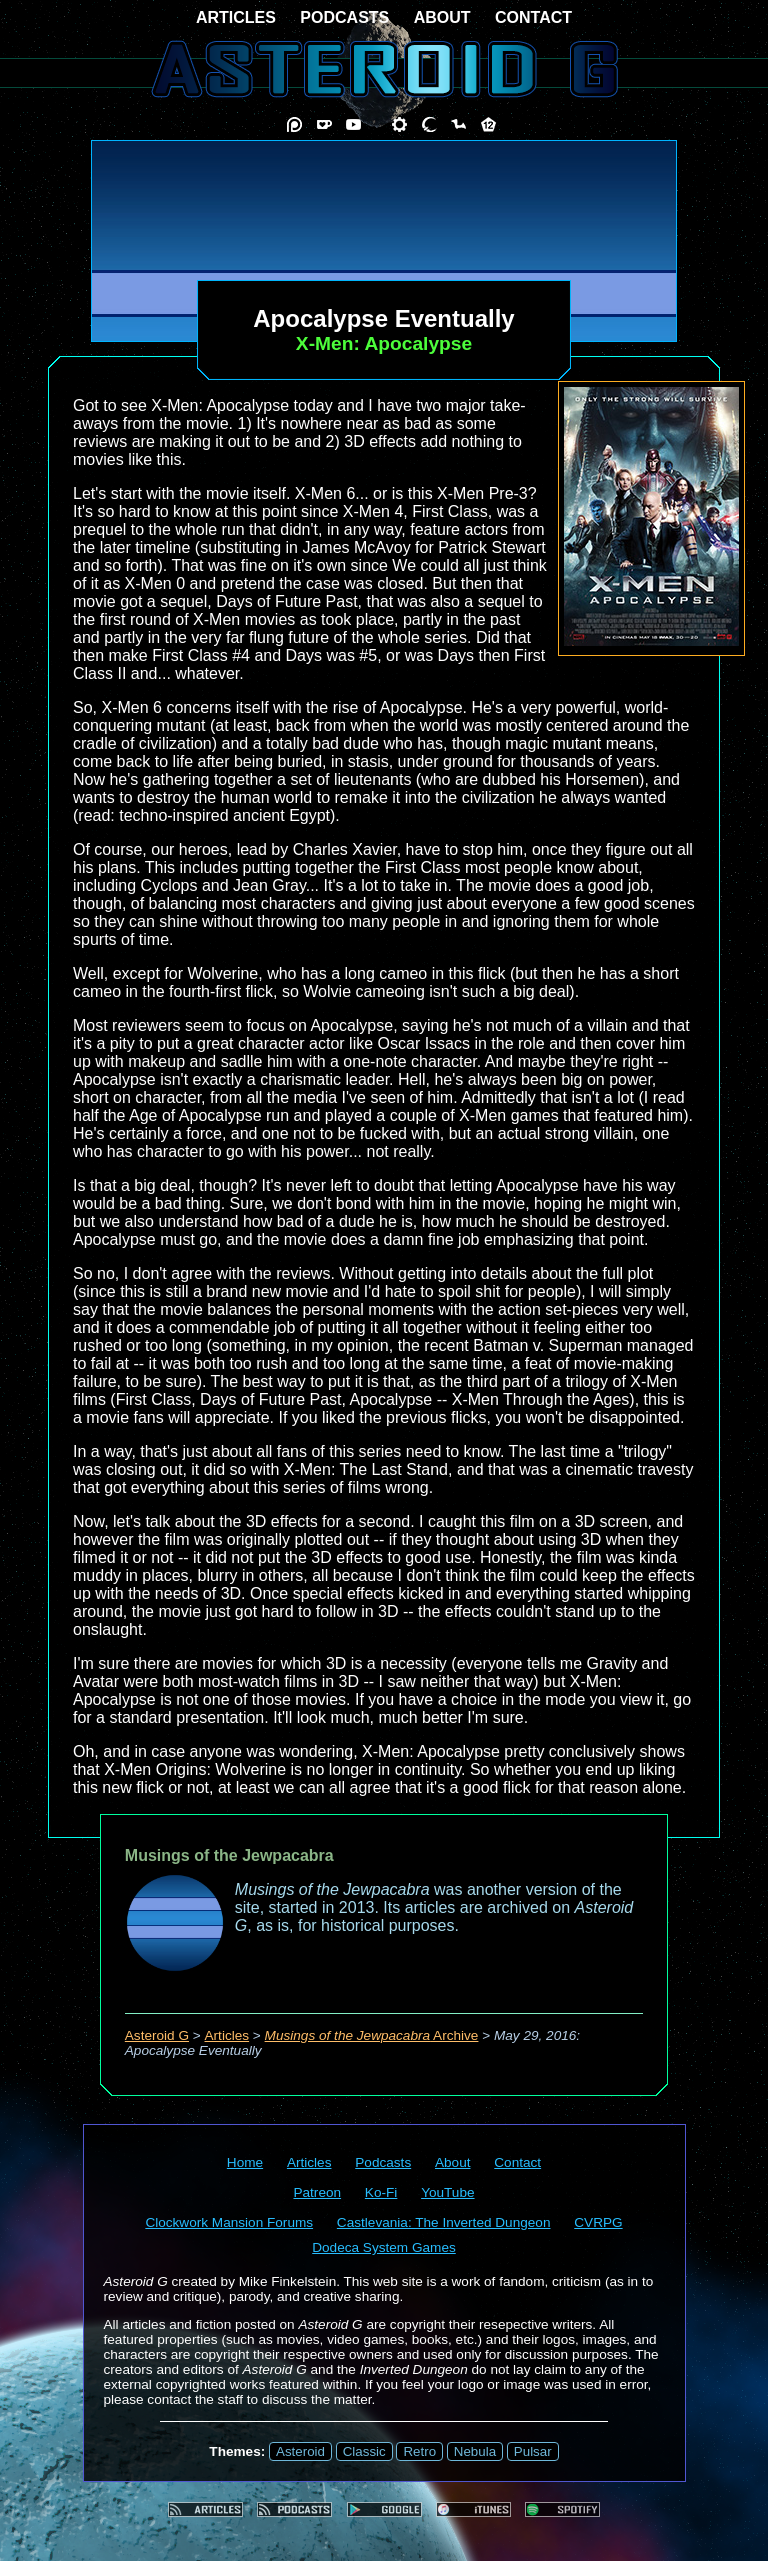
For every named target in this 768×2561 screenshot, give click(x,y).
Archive (372, 2035)
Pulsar (533, 2451)
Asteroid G (157, 2035)
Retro (419, 2451)
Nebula (475, 2451)
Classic (364, 2451)
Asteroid (300, 2451)
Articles (227, 2035)
